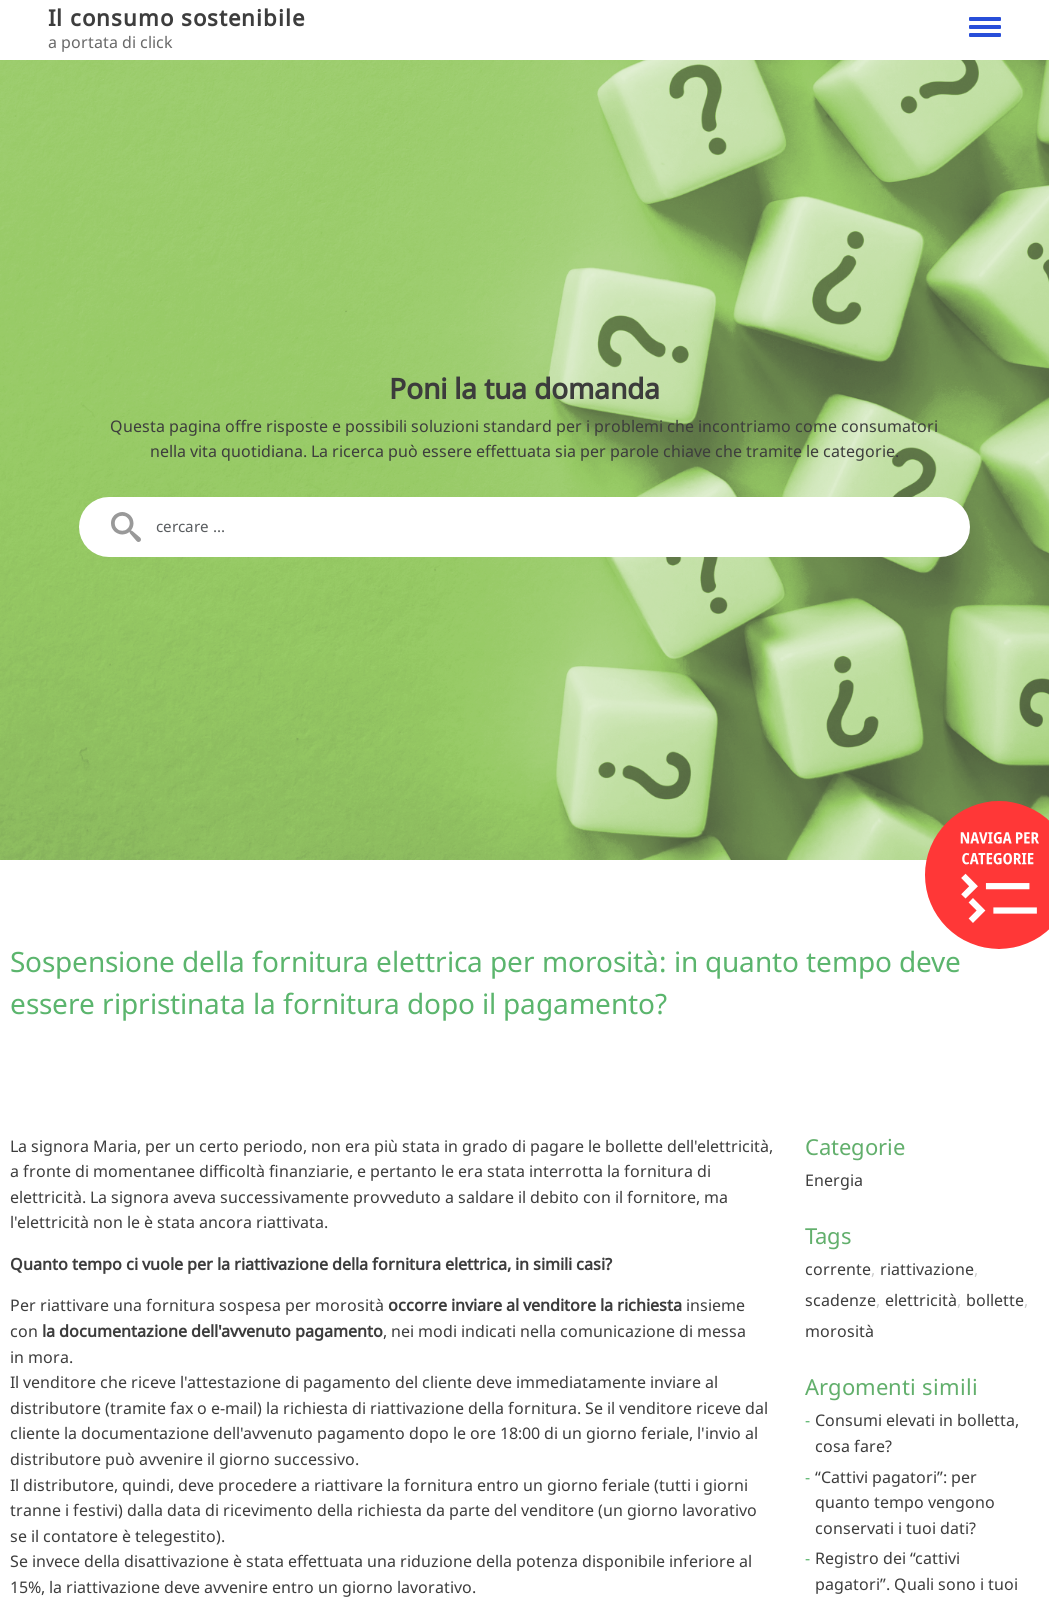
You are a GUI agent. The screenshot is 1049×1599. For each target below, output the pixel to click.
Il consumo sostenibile (176, 17)
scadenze (840, 1300)
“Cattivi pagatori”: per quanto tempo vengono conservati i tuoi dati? (905, 1502)
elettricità (921, 1300)
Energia (834, 1180)
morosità (839, 1331)
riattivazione (927, 1269)
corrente (838, 1269)
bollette (995, 1300)
